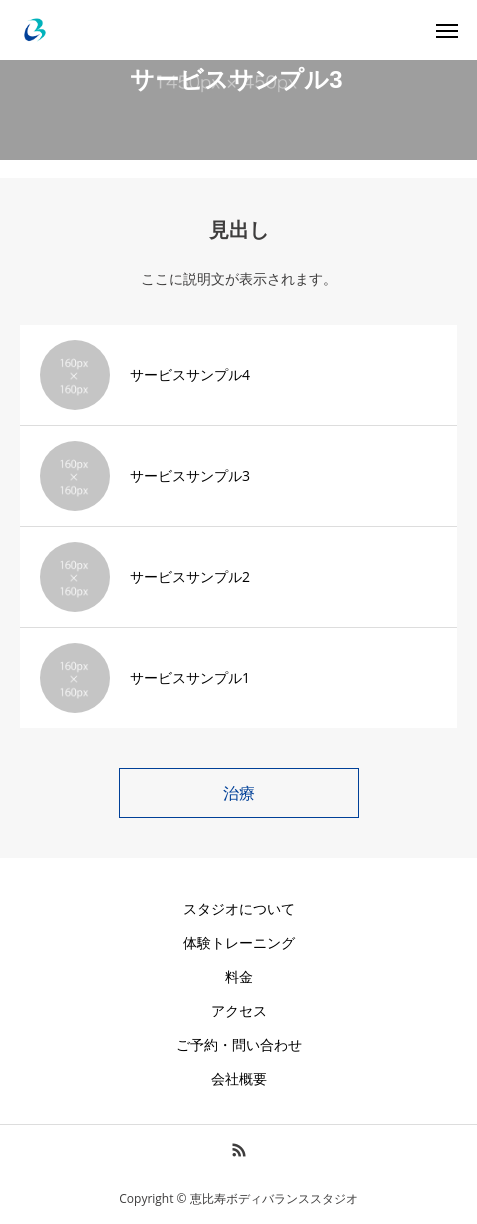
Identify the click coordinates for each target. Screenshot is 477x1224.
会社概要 (239, 1078)
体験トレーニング (239, 942)
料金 (239, 976)
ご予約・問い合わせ (239, 1044)
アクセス (239, 1010)
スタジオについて (239, 908)
